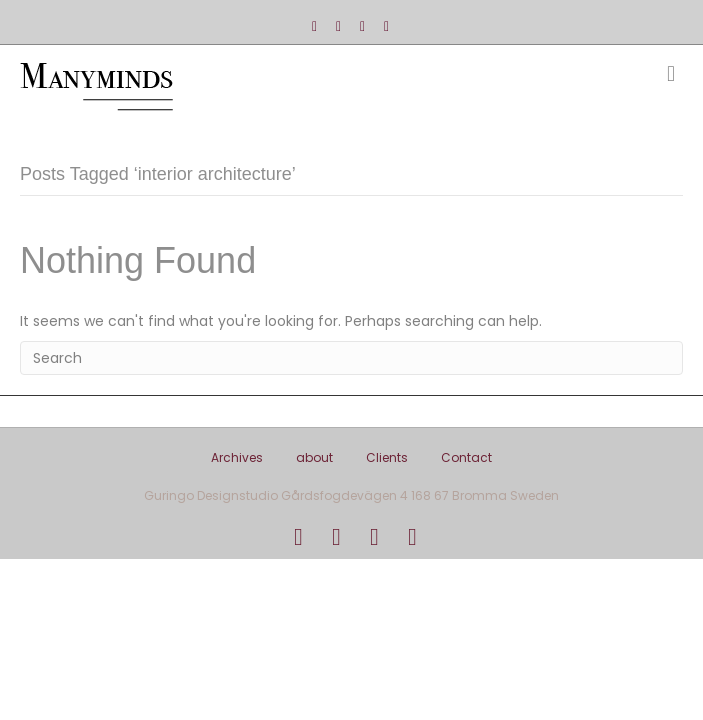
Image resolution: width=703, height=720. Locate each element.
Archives (237, 457)
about (314, 457)
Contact (466, 457)
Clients (387, 457)
